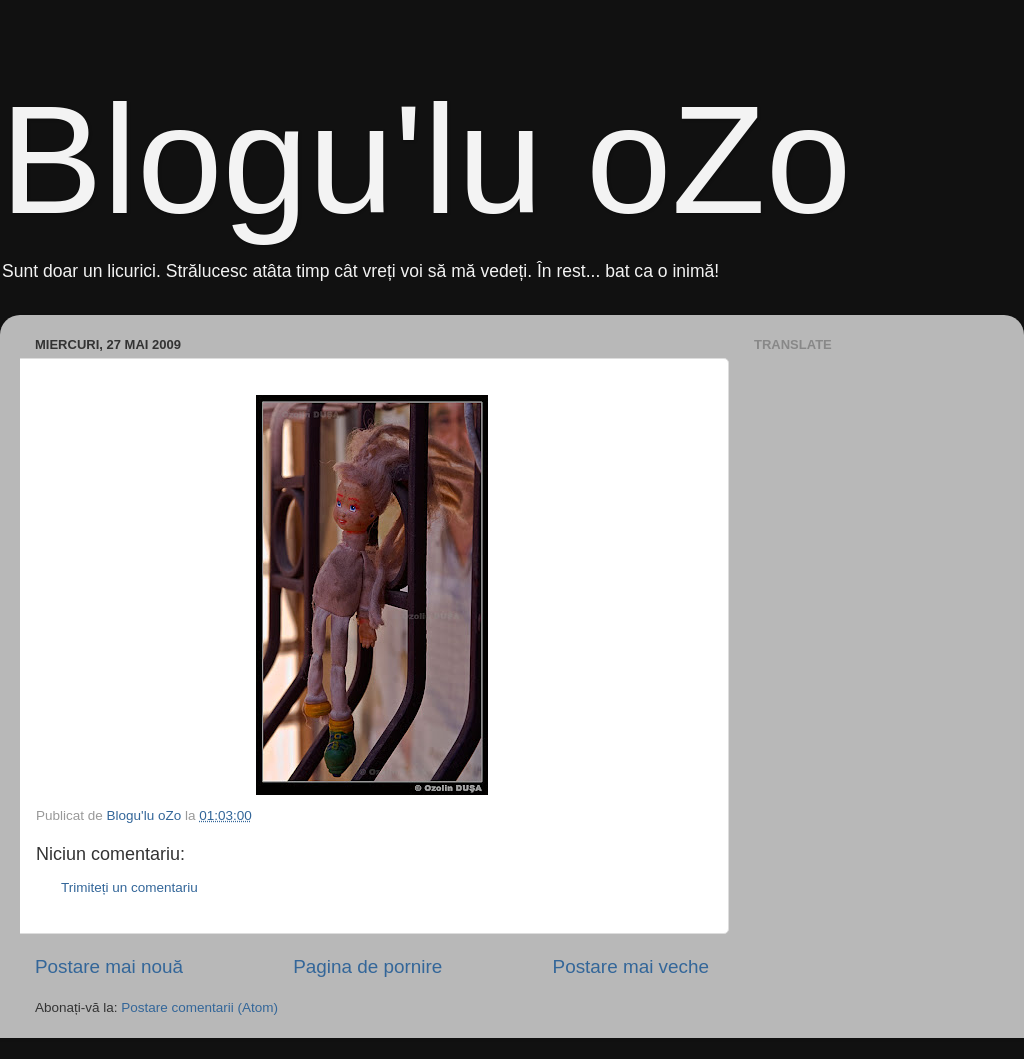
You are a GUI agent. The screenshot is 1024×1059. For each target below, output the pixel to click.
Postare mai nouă (109, 966)
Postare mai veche (631, 966)
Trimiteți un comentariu (129, 887)
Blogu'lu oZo (425, 160)
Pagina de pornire (367, 966)
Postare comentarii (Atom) (199, 1007)
